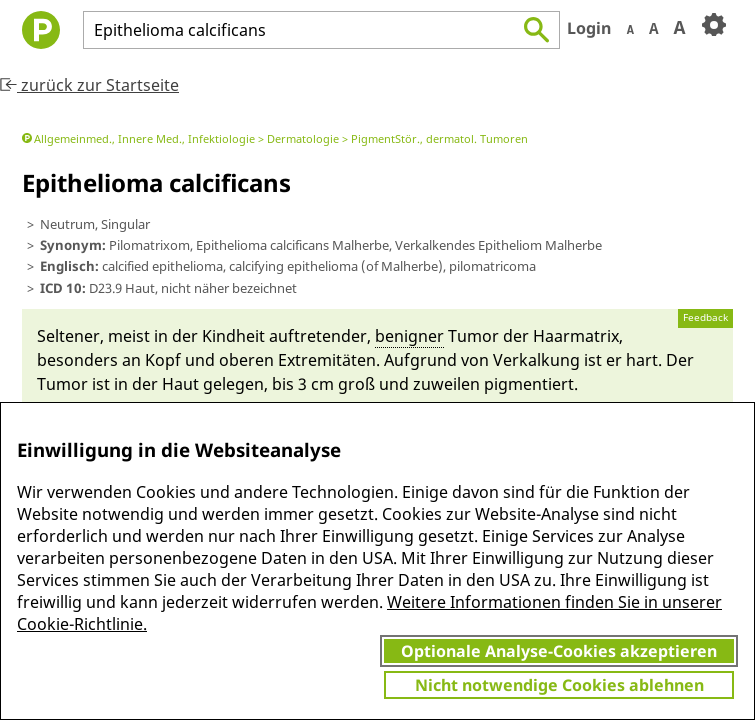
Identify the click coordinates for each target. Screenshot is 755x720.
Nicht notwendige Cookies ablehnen (559, 685)
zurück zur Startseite (89, 85)
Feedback (705, 317)
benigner (409, 336)
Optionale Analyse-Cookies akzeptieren (559, 651)
